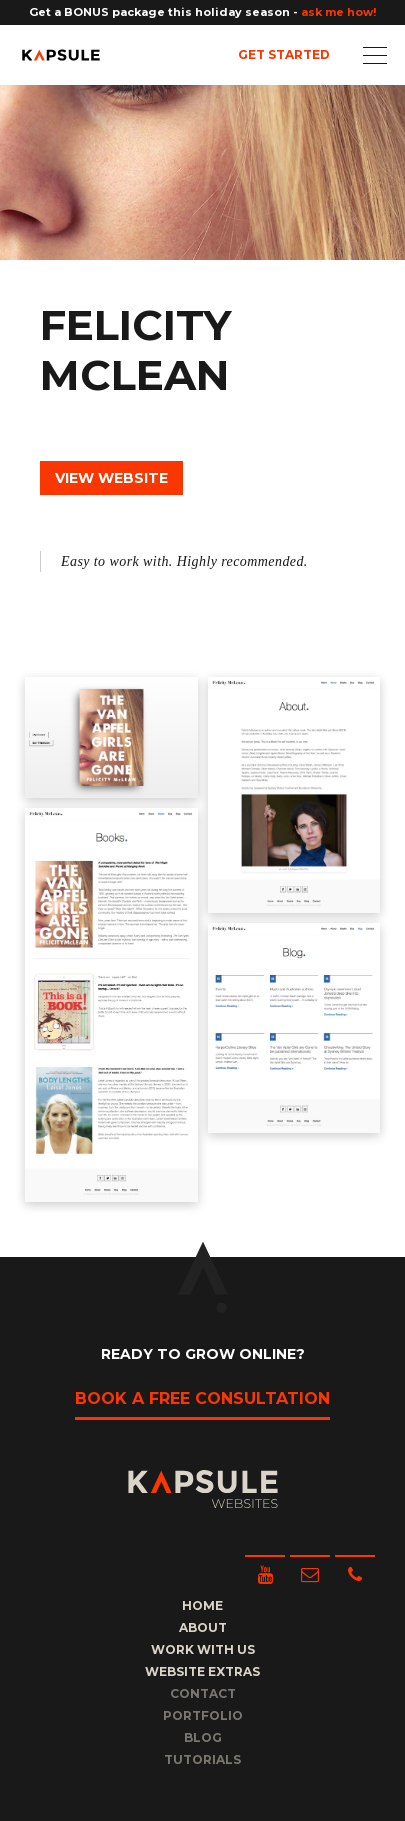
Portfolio (203, 1715)
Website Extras (202, 1671)
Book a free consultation (202, 1398)
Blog (203, 1737)
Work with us (203, 1649)
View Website (111, 478)
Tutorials (202, 1759)
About (203, 1627)
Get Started (284, 54)
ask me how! (338, 12)
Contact (203, 1693)
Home (202, 1605)
